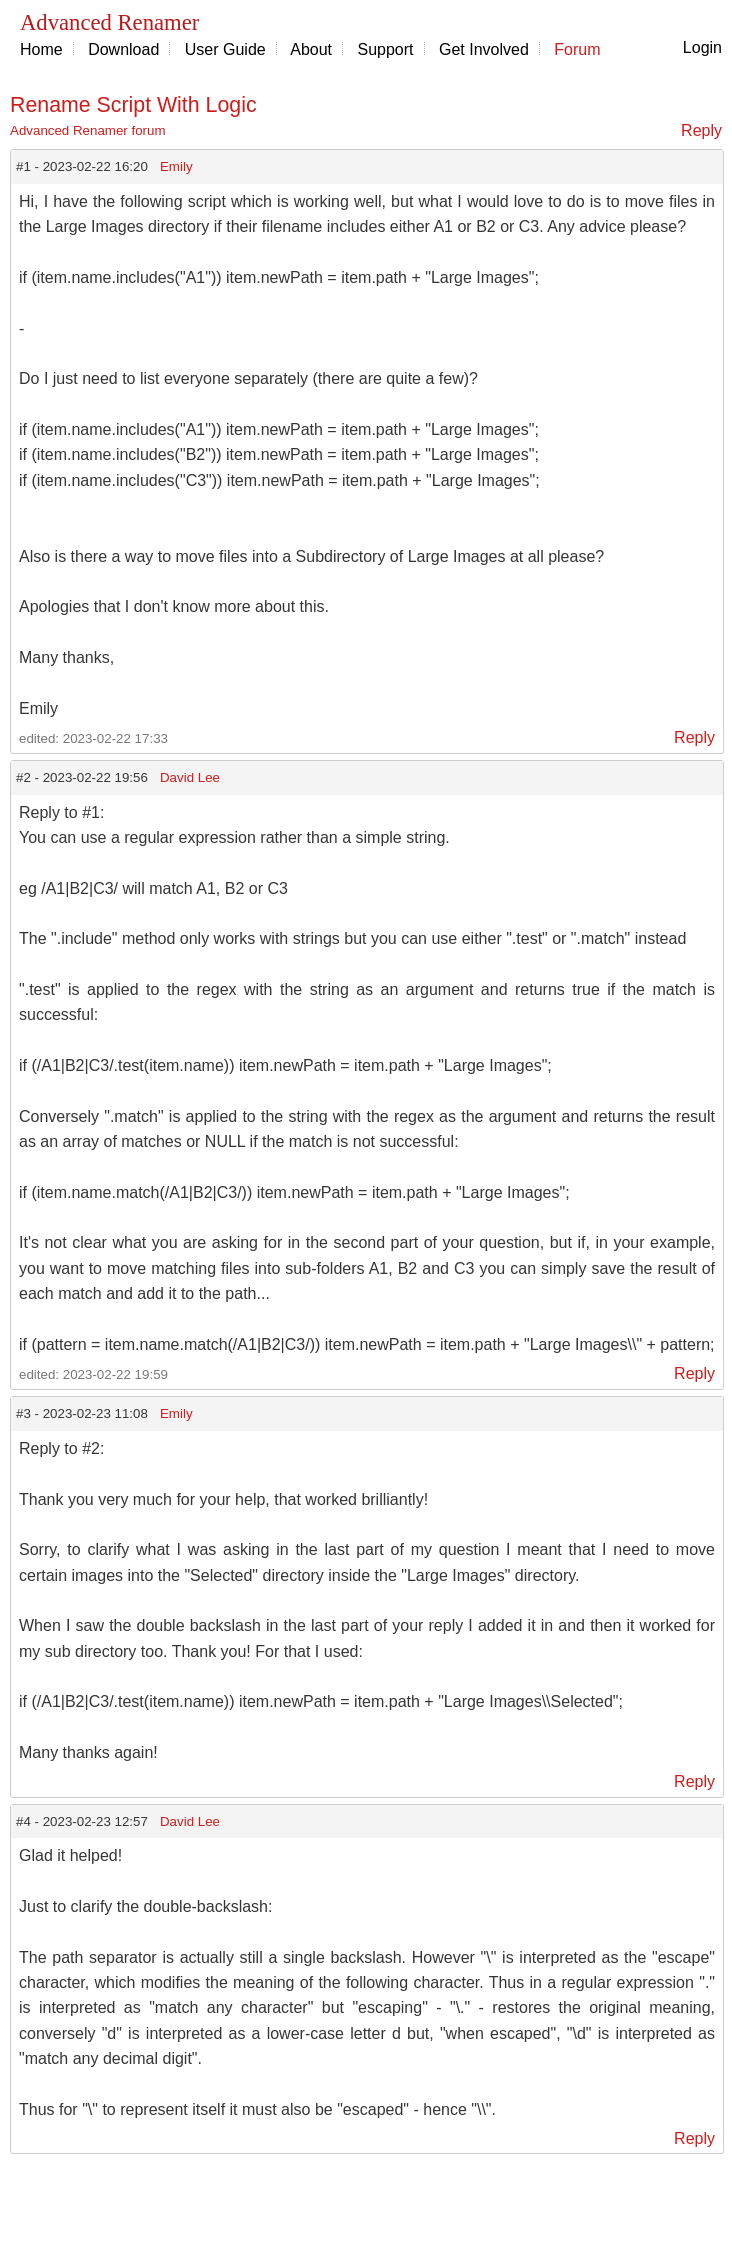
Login (702, 47)
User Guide (225, 49)
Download (123, 49)
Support (386, 49)
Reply (701, 130)
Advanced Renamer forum (88, 130)
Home (41, 49)
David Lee (190, 777)
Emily (176, 166)
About (311, 49)
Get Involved (484, 49)
